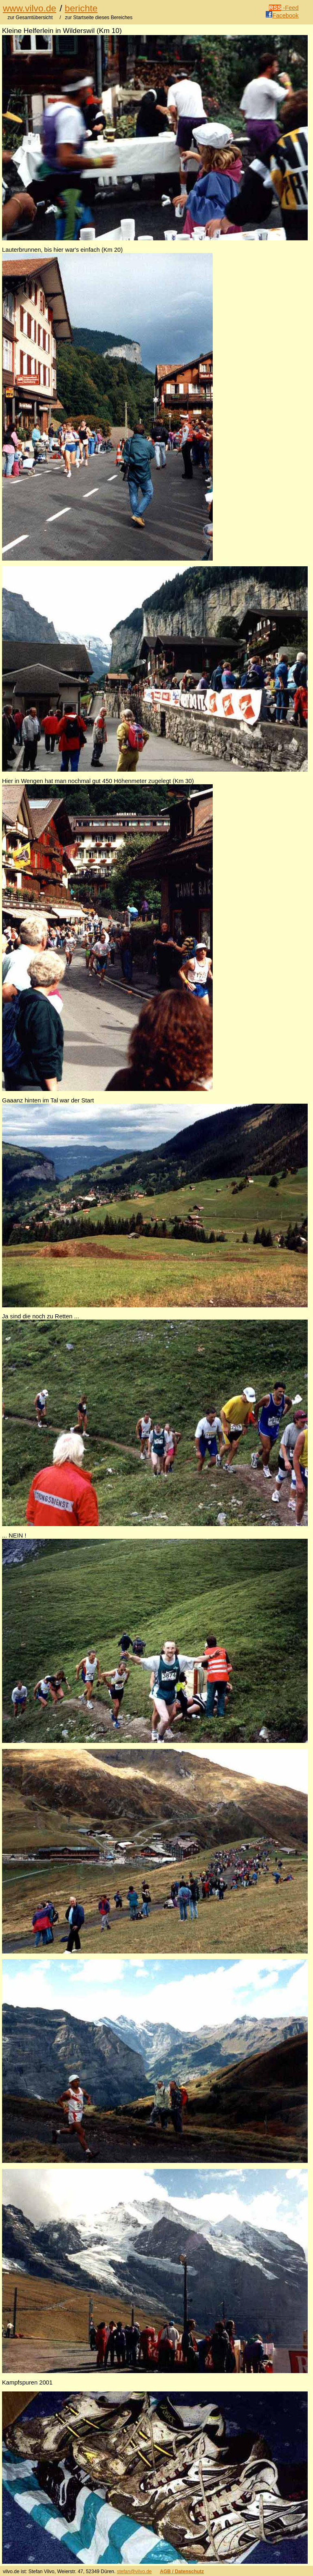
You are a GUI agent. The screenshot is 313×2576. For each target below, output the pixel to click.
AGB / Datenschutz (182, 2571)
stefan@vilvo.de (134, 2571)
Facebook (282, 15)
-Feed (284, 7)
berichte (81, 8)
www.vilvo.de (29, 8)
